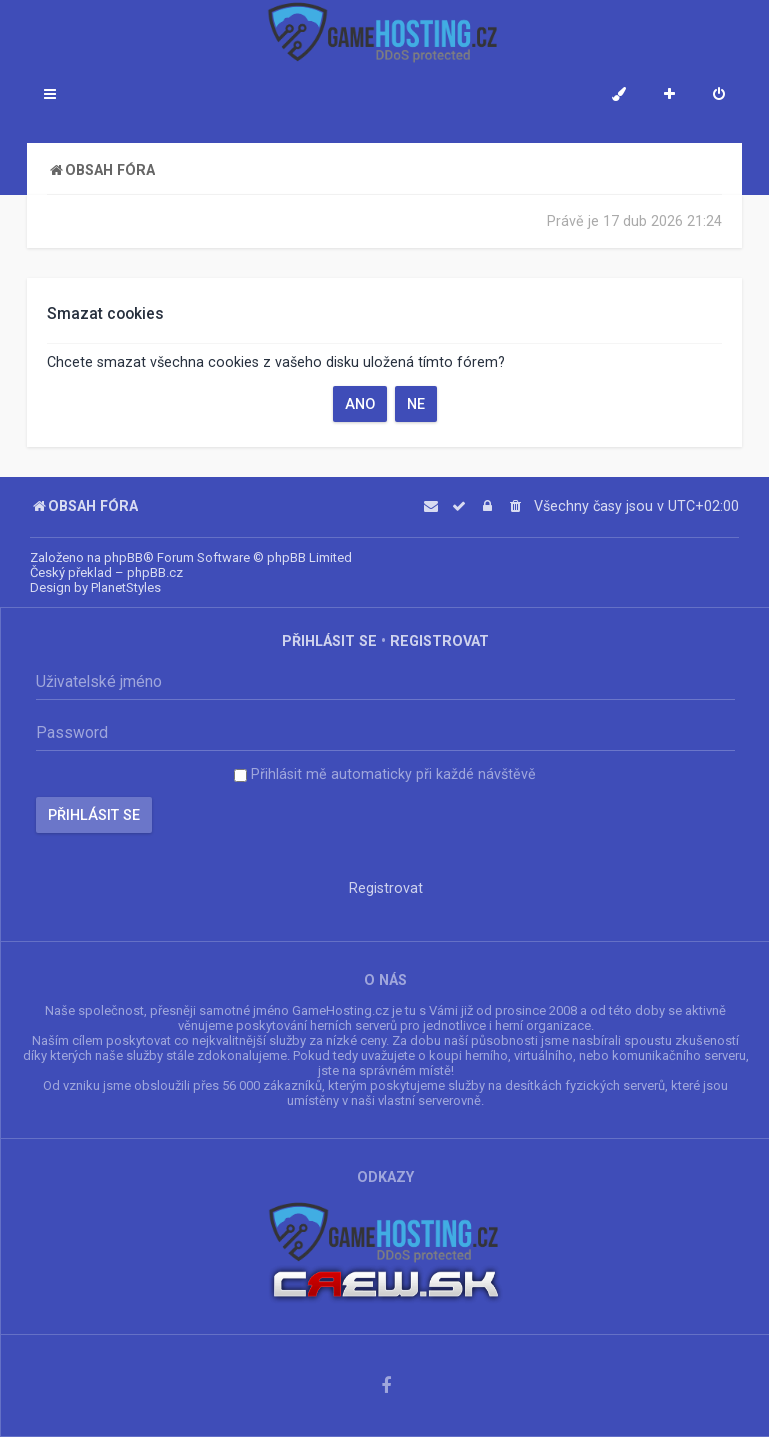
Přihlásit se (329, 641)
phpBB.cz (155, 572)
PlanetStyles (126, 587)
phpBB (123, 557)
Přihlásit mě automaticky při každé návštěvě (385, 774)
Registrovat (439, 641)
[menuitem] (719, 96)
